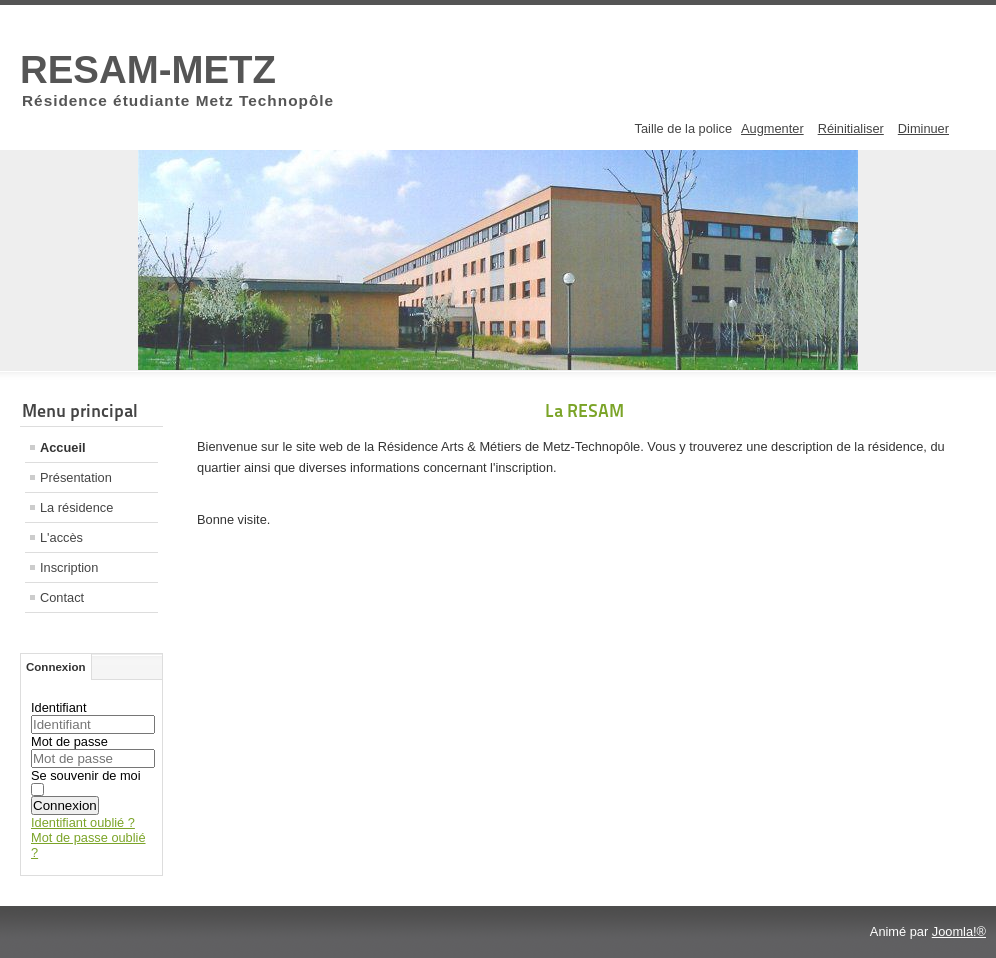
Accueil (63, 447)
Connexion (65, 805)
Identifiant (59, 707)
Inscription (69, 567)
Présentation (76, 477)
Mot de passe (69, 741)
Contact (62, 597)
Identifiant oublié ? (83, 822)
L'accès (61, 537)
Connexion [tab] (56, 667)
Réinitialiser (851, 128)
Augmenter (772, 128)
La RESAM (584, 410)
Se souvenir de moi (86, 775)
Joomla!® (959, 931)
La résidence (76, 507)
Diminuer (923, 128)
